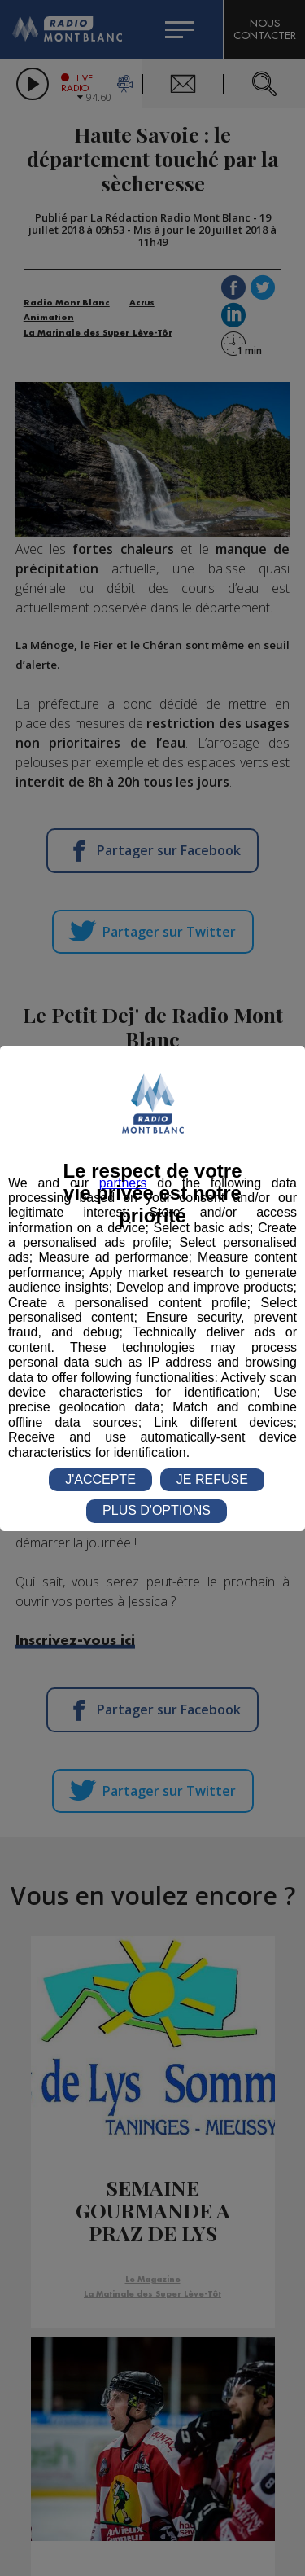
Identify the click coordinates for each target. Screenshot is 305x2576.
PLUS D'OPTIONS (156, 1510)
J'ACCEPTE (100, 1479)
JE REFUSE (212, 1479)
